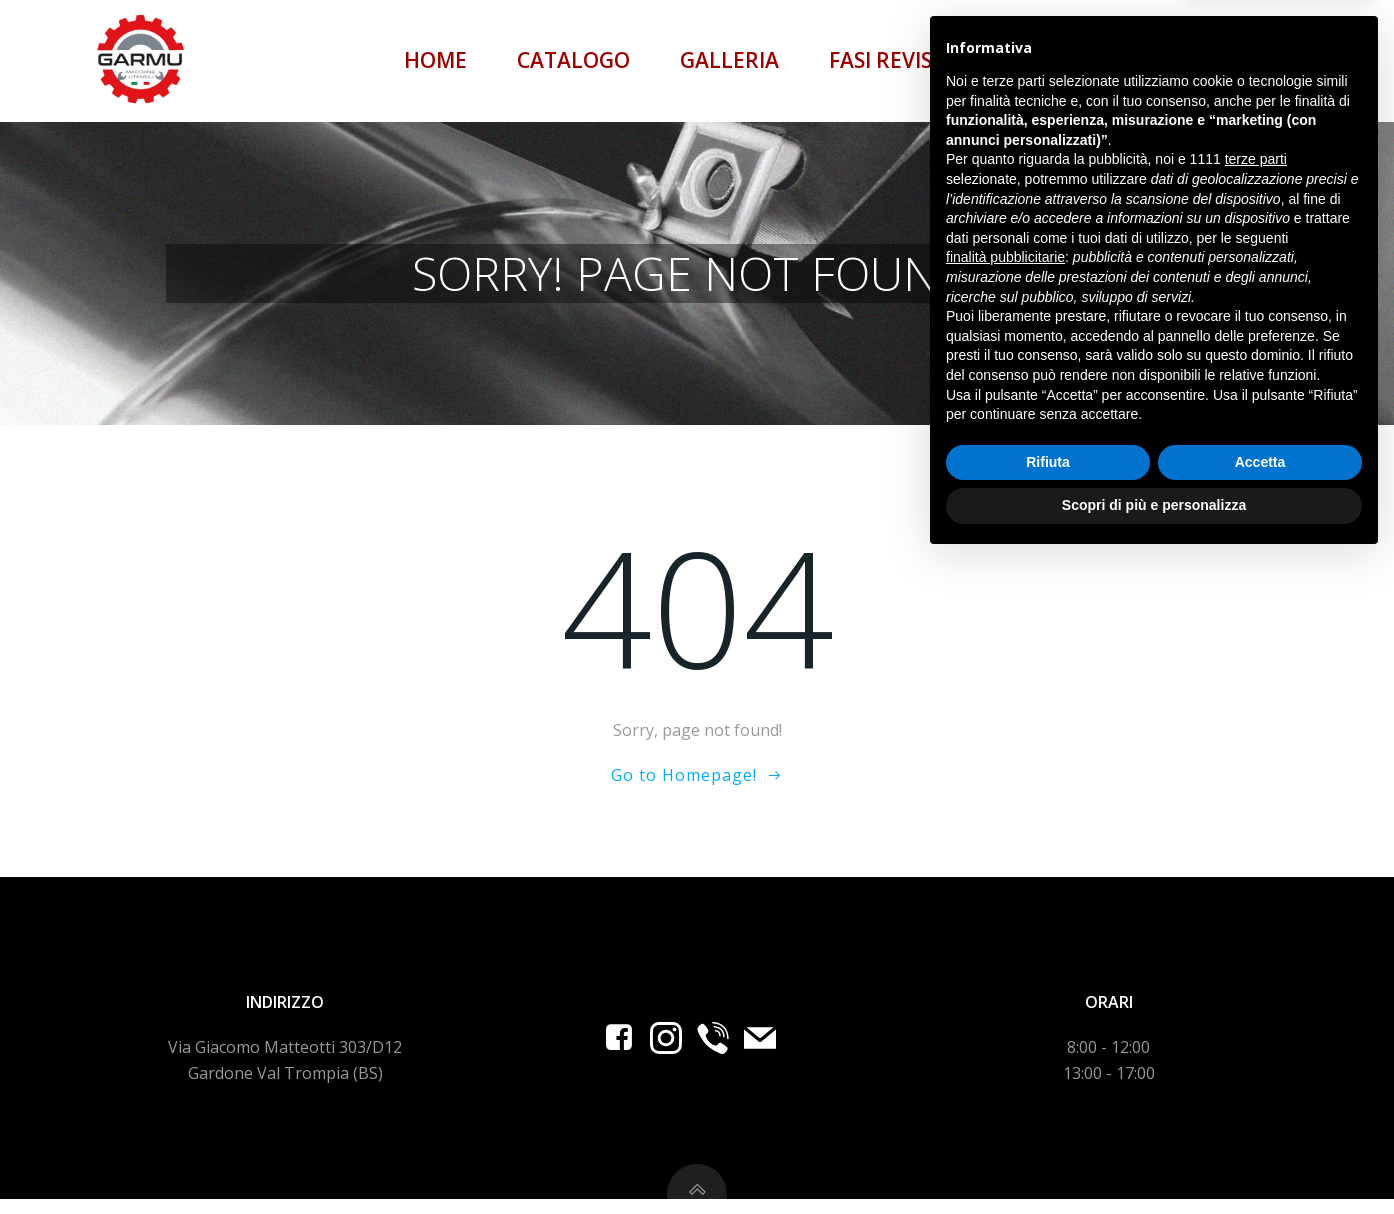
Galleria (732, 60)
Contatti (1236, 60)
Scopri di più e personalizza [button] (1154, 1159)
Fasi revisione (908, 60)
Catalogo (576, 60)
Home (438, 60)
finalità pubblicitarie (1005, 911)
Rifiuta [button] (1048, 1116)
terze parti (1256, 814)
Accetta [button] (1260, 1116)
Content (1084, 60)
